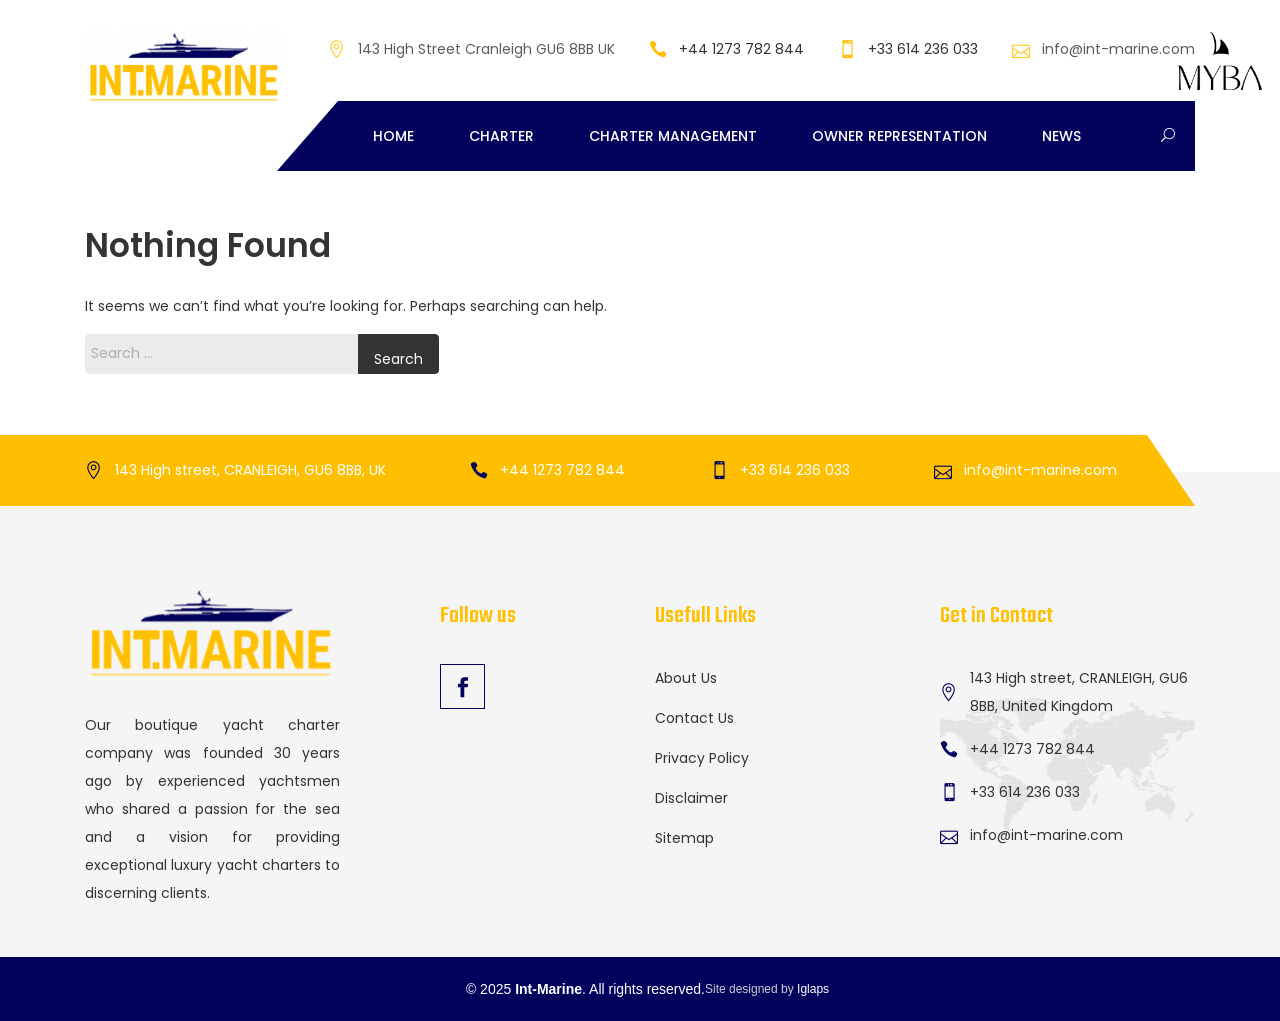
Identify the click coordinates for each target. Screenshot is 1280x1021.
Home (393, 136)
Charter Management (673, 136)
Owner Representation (899, 136)
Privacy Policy (702, 758)
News (1061, 136)
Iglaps (813, 989)
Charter (501, 136)
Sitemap (684, 838)
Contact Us (694, 718)
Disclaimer (691, 798)
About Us (686, 678)
